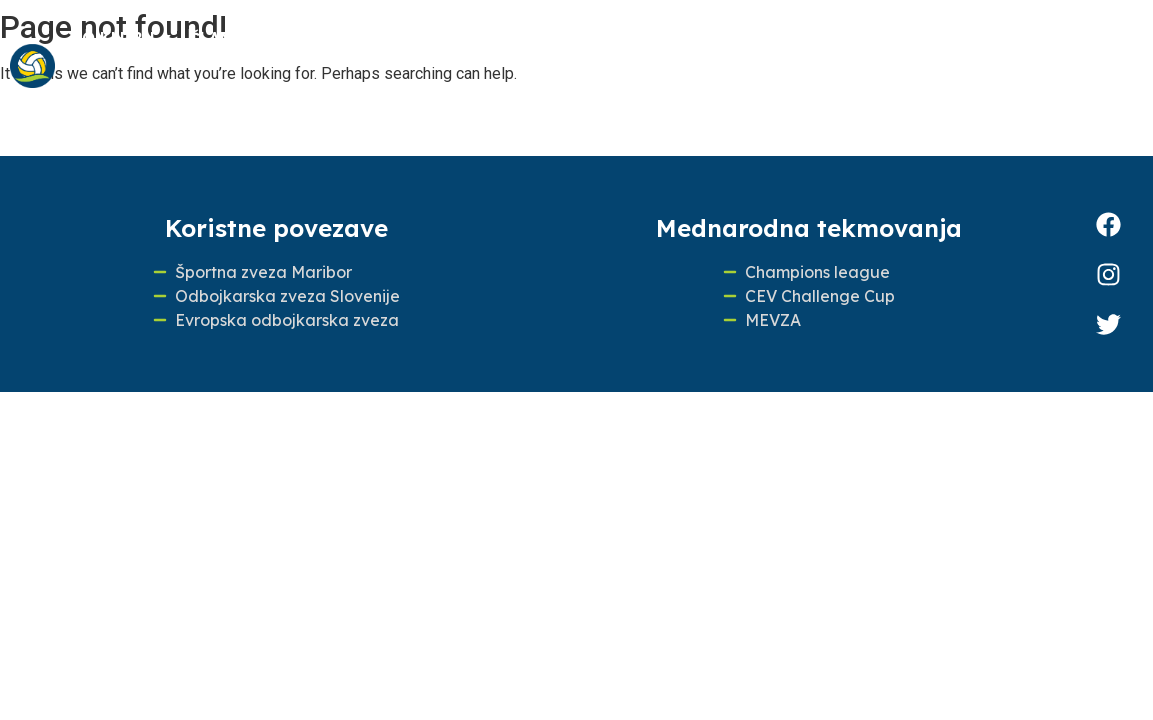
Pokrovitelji (154, 94)
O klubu (122, 38)
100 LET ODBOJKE (843, 38)
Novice (701, 38)
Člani (218, 38)
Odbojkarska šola (549, 38)
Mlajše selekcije (355, 38)
